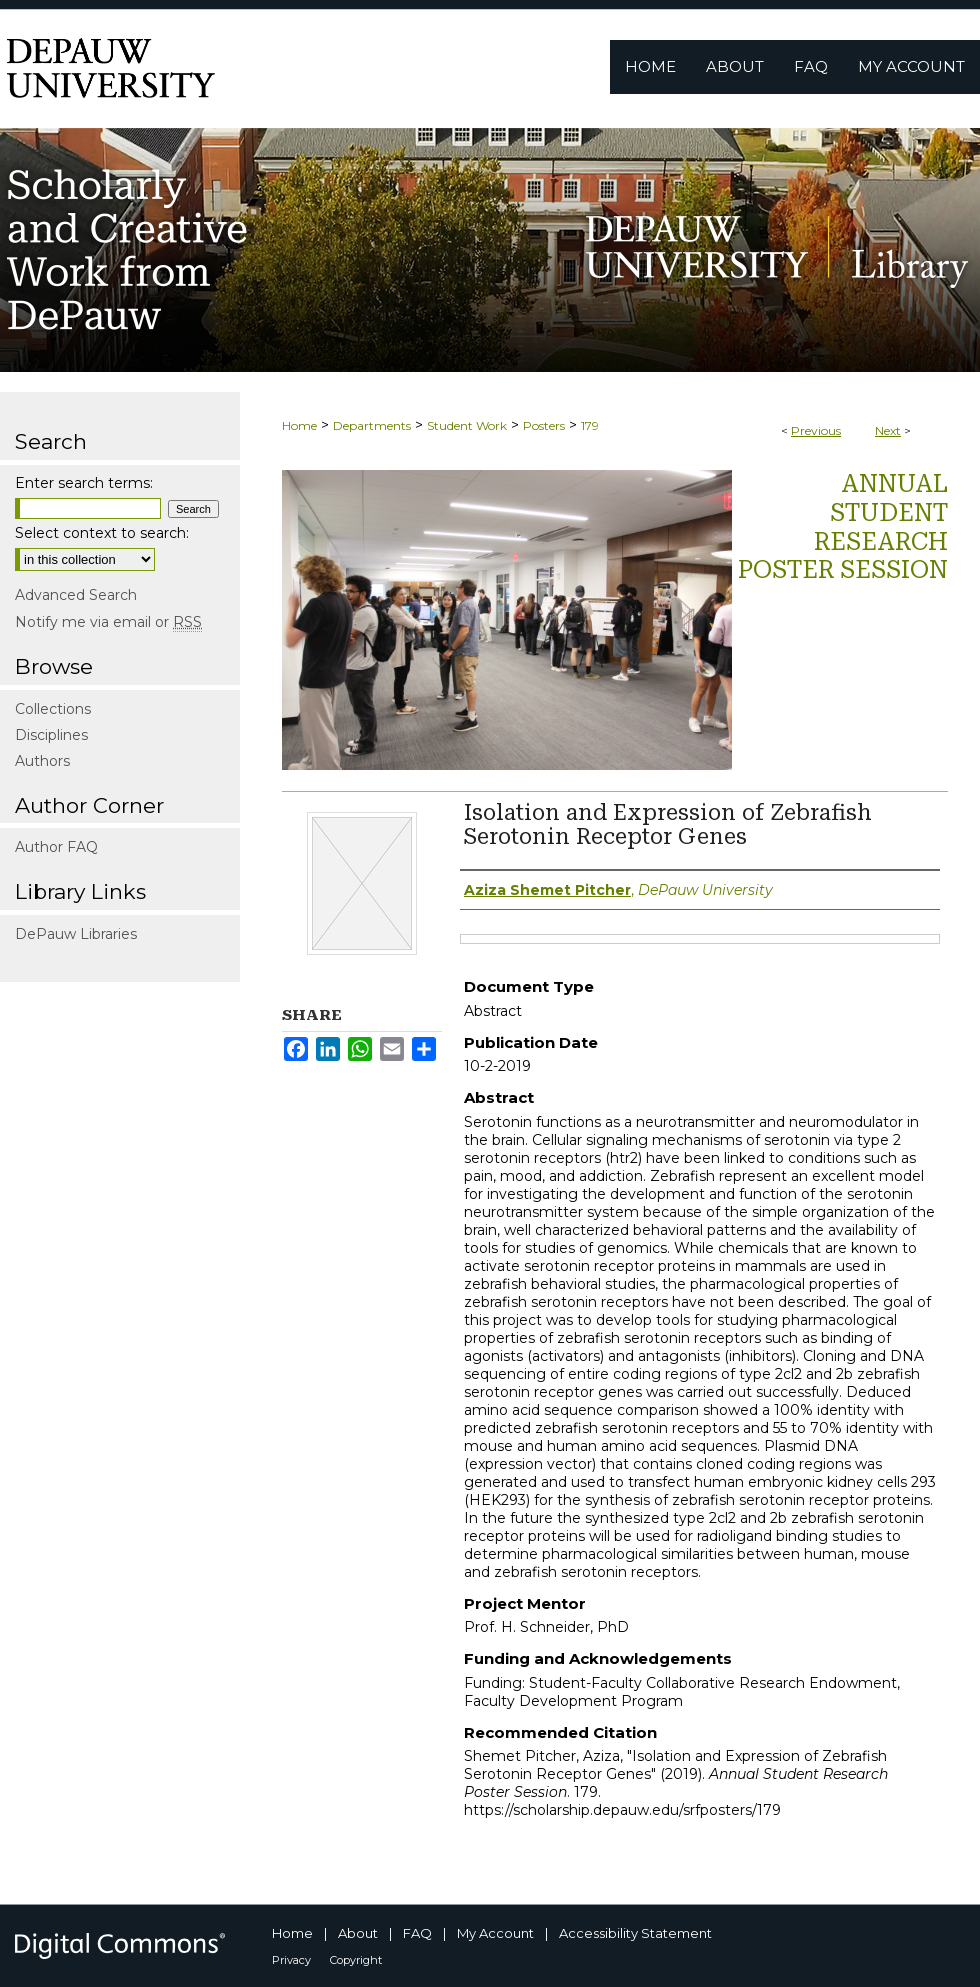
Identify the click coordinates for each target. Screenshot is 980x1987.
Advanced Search (76, 595)
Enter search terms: (84, 483)
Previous (816, 430)
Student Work (467, 425)
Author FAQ (56, 847)
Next (888, 430)
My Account (495, 1933)
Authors (42, 761)
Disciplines (51, 735)
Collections (53, 709)
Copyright (356, 1960)
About (358, 1933)
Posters (544, 425)
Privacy (291, 1960)
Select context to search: (102, 533)
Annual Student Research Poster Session (843, 527)
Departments (372, 425)
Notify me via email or (108, 622)
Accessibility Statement (635, 1933)
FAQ (417, 1933)
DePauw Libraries (76, 934)
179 (590, 425)
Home (299, 425)
